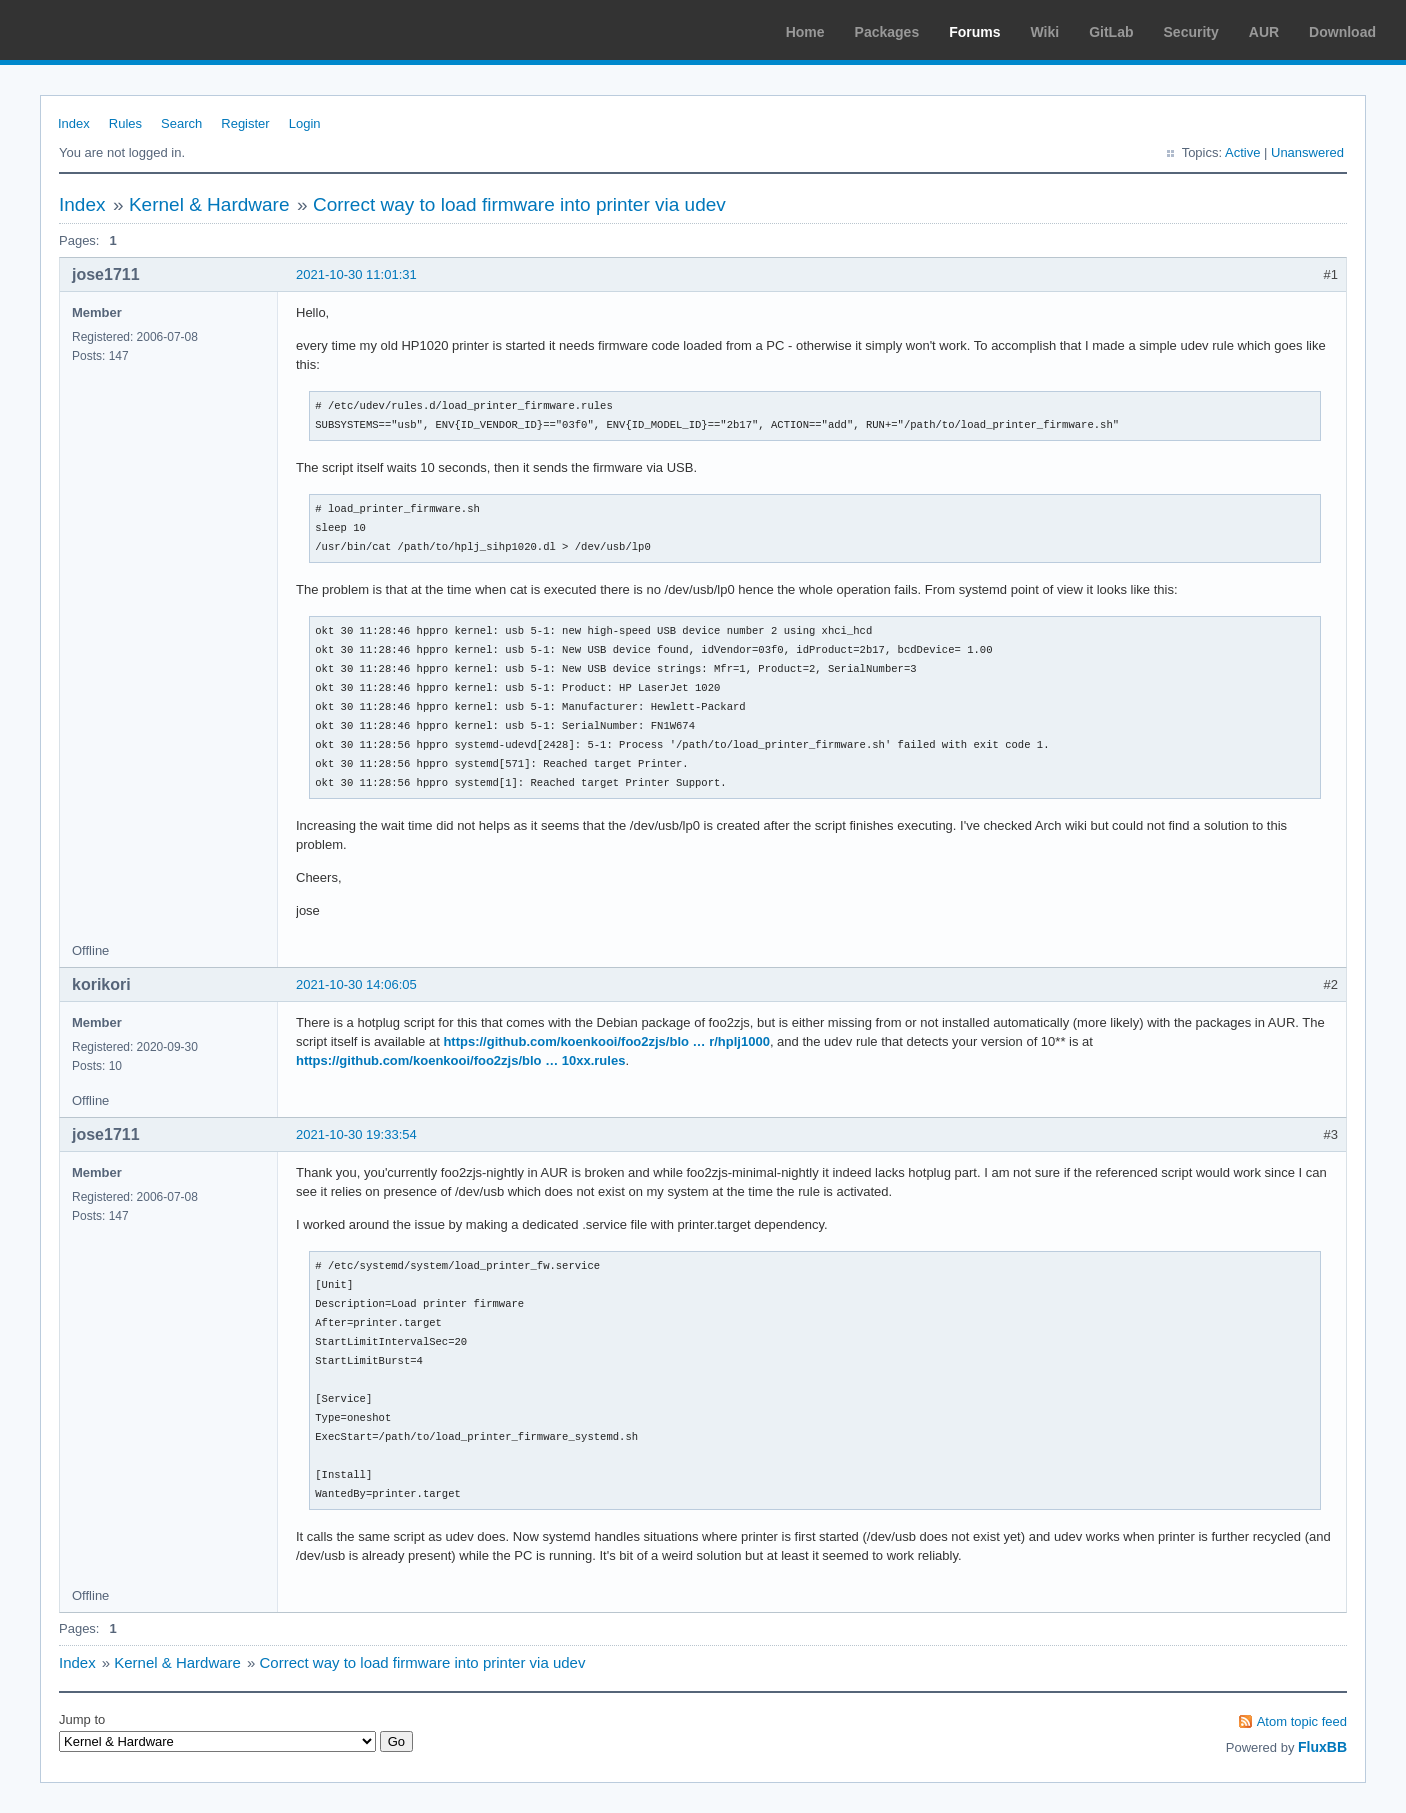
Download (1342, 32)
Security (1191, 32)
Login (305, 123)
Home (805, 32)
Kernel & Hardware (209, 204)
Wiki (1045, 32)
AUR (1264, 32)
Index (74, 123)
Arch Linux (110, 30)
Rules (125, 123)
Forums (974, 32)
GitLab (1111, 32)
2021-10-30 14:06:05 (356, 984)
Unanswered (1307, 152)
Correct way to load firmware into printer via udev (519, 204)
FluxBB (1322, 1747)
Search (181, 123)
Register (245, 123)
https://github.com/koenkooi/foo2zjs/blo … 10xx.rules (460, 1060)
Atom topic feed (1302, 1721)
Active (1242, 152)
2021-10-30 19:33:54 (356, 1134)
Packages (887, 32)
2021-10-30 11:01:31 (356, 274)
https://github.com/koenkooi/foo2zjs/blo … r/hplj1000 (606, 1041)
